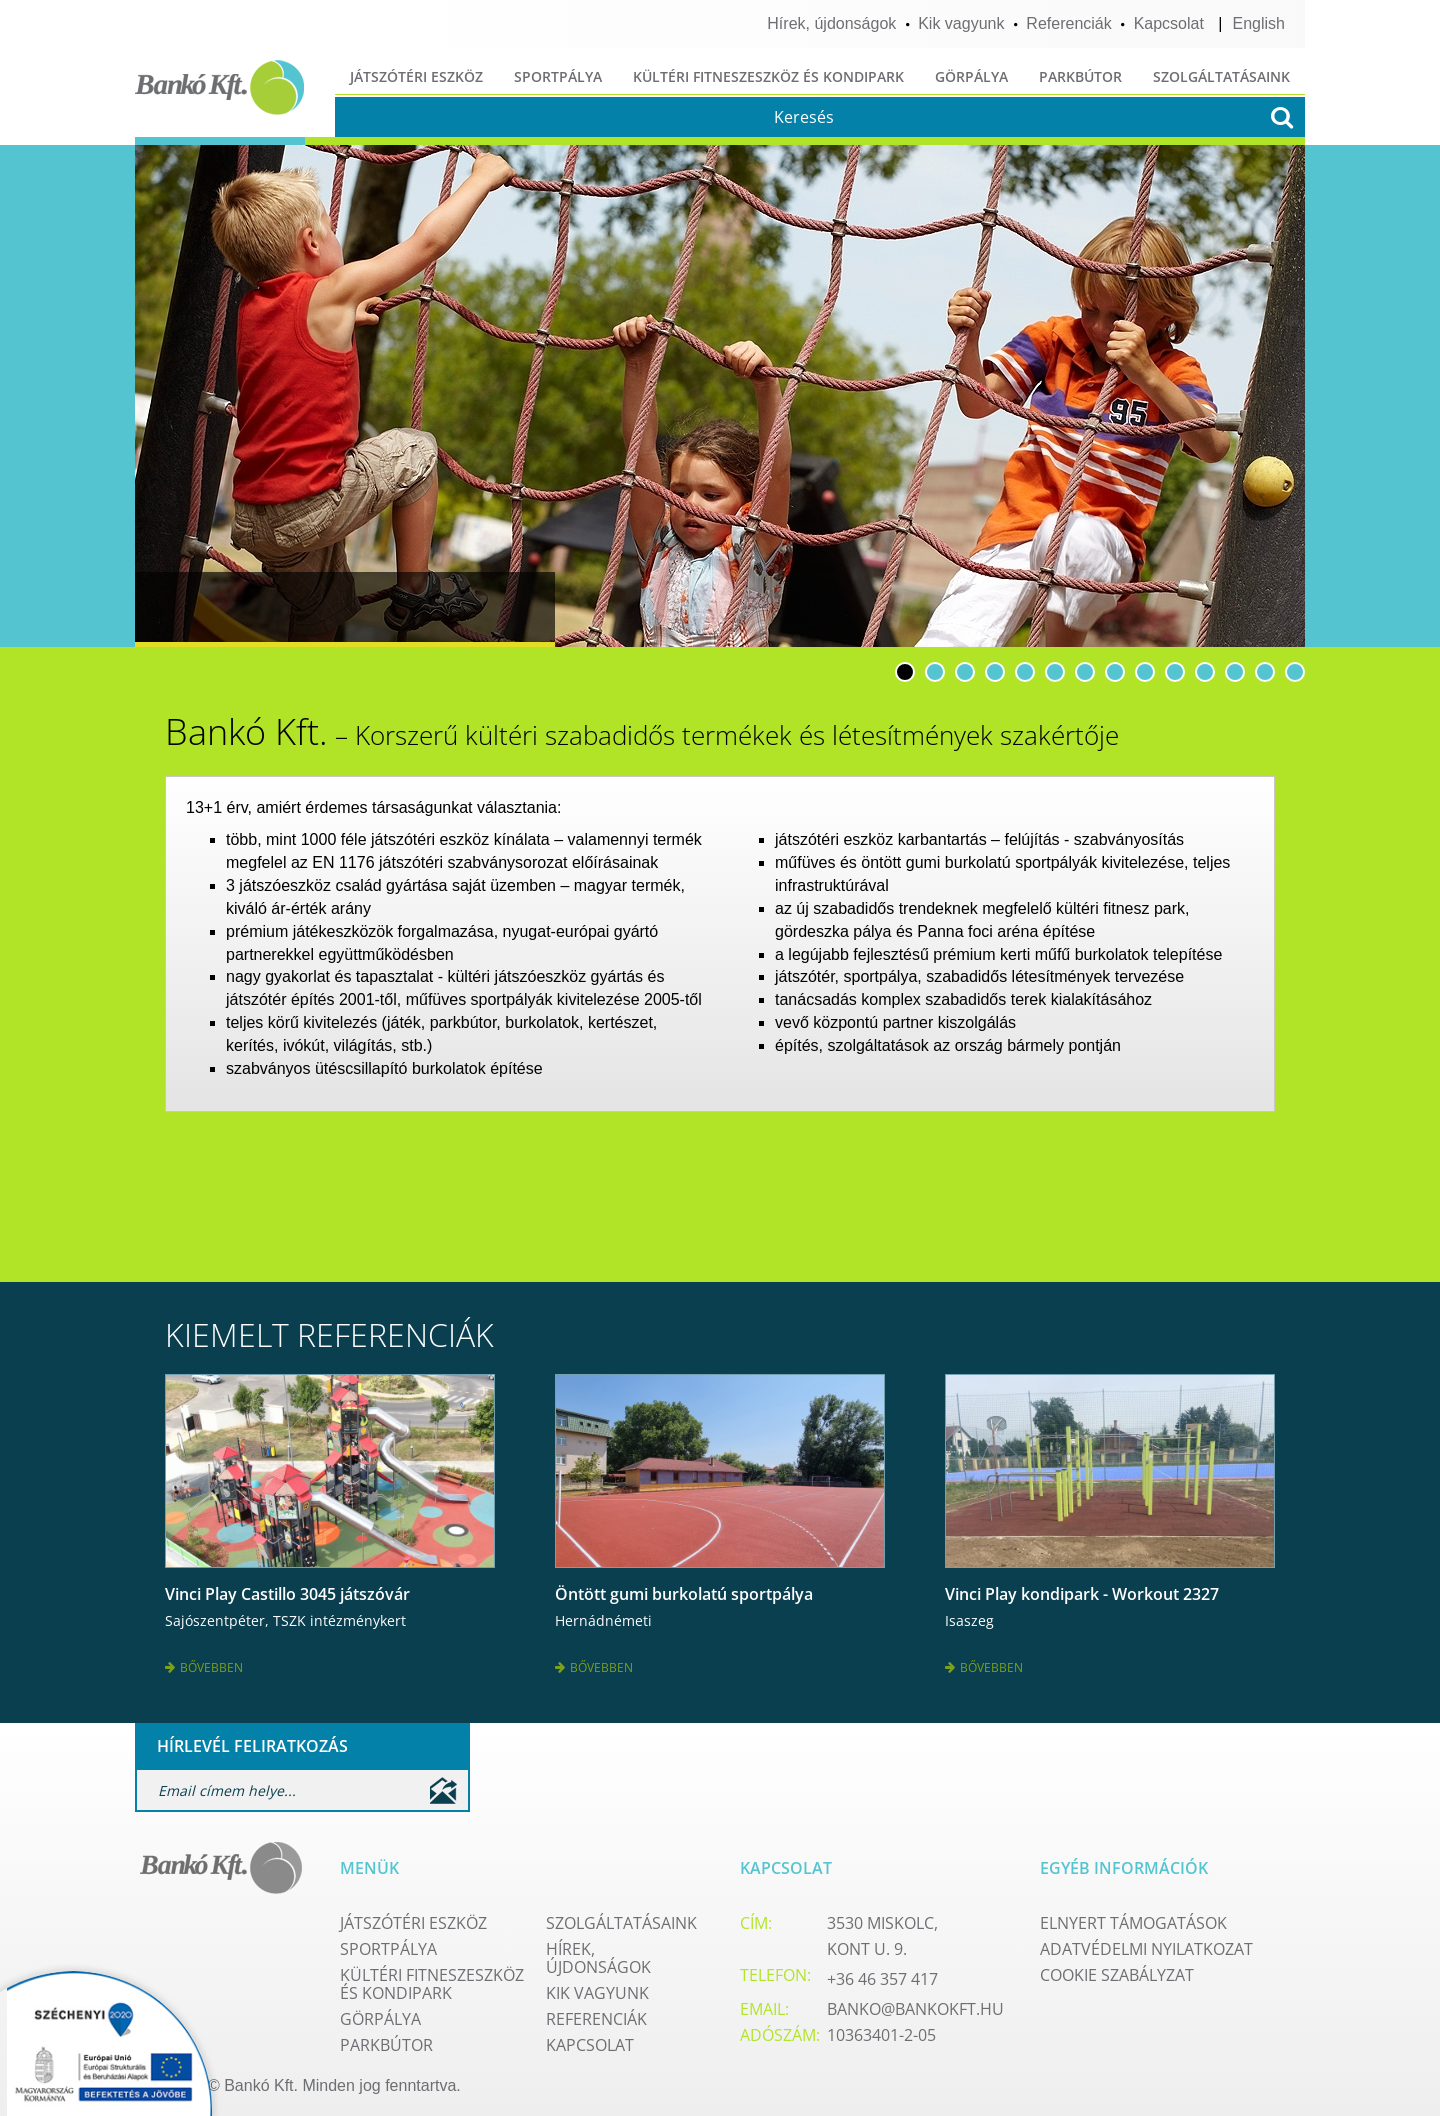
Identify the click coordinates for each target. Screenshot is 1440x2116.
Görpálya (971, 76)
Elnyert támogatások (1133, 1921)
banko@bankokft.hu (915, 2007)
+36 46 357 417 (882, 1977)
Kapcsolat (1169, 23)
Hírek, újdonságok (831, 23)
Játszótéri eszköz (416, 76)
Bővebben (204, 1666)
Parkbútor (1080, 76)
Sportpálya (558, 76)
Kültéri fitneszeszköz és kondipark (768, 76)
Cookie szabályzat (1117, 1973)
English (1259, 23)
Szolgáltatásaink (1221, 76)
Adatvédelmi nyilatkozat (1146, 1947)
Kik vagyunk (961, 23)
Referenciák (1068, 23)
